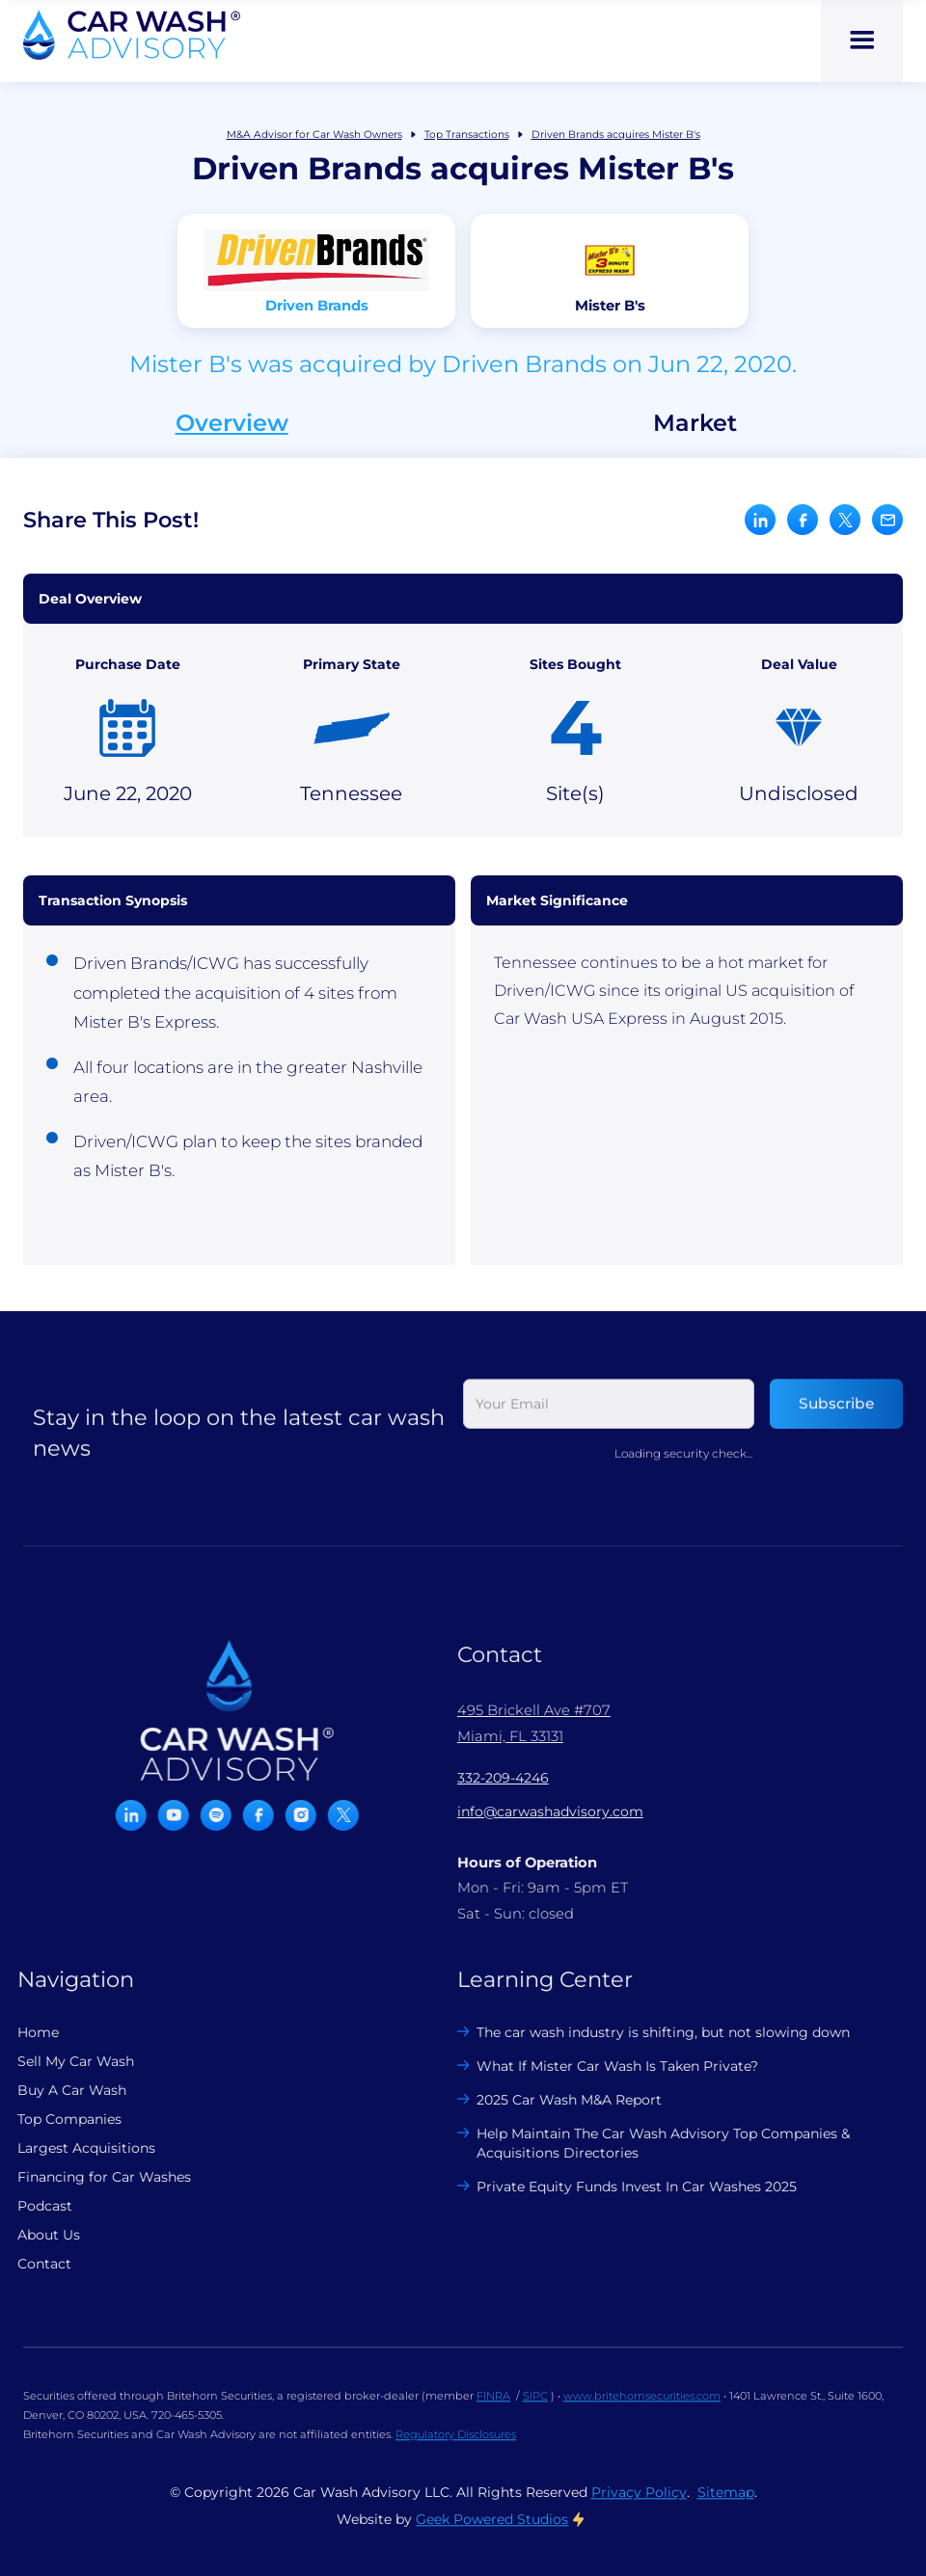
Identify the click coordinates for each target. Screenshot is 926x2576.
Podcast (29, 2205)
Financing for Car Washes (89, 2177)
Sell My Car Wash (60, 2061)
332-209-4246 (487, 1777)
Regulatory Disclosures (455, 2448)
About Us (33, 2234)
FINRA (493, 2410)
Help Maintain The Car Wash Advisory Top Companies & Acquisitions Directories (648, 2143)
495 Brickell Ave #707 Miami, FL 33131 (518, 1723)
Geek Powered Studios (492, 2533)
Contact (29, 2263)
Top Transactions (466, 134)
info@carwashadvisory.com (535, 1811)
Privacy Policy (639, 2506)
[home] (131, 35)
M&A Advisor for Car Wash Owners (314, 134)
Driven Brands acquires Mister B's (615, 134)
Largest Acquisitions (71, 2148)
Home (22, 2032)
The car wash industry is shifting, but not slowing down (648, 2032)
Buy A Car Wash (56, 2090)
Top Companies (54, 2119)
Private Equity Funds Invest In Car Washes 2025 (622, 2186)
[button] (862, 41)
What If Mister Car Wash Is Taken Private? (603, 2066)
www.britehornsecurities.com (642, 2410)
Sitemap (725, 2506)
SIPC (535, 2410)
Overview (232, 423)
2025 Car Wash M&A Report (554, 2099)
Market (695, 423)
